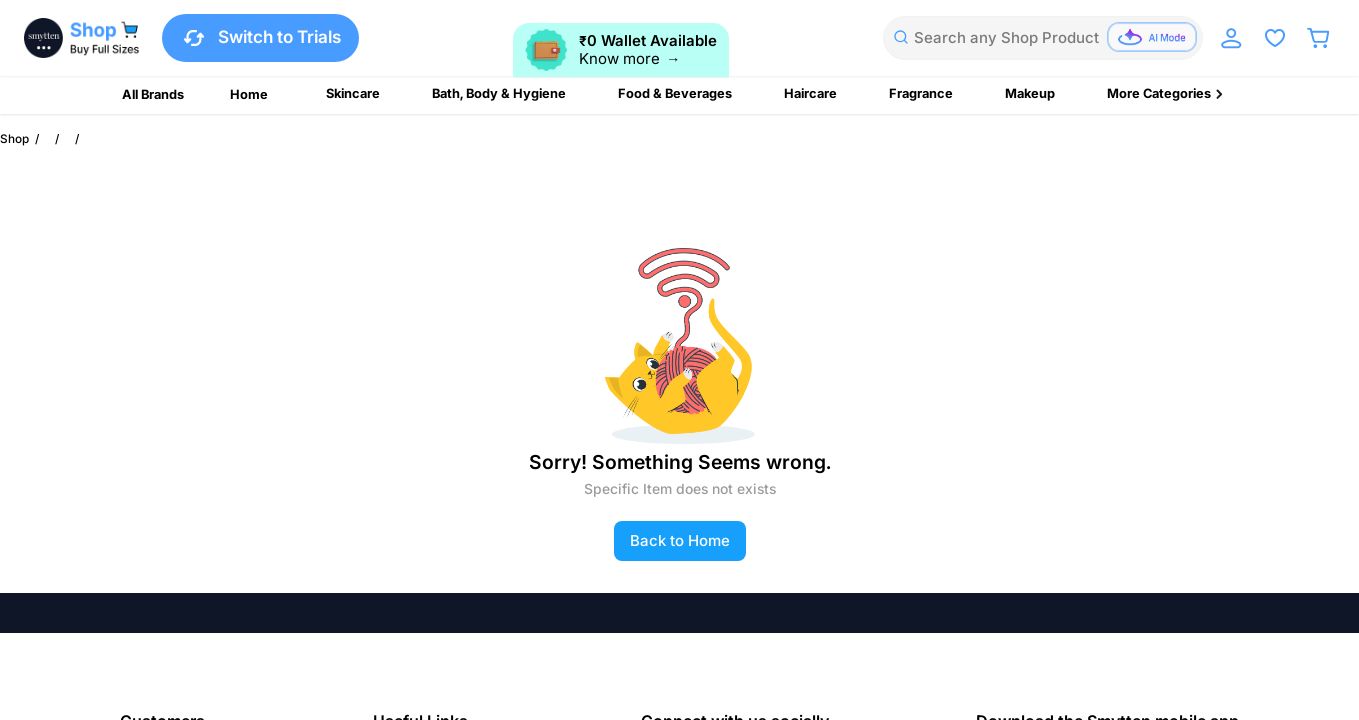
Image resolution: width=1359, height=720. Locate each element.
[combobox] (1043, 38)
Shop (14, 139)
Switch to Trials (260, 38)
